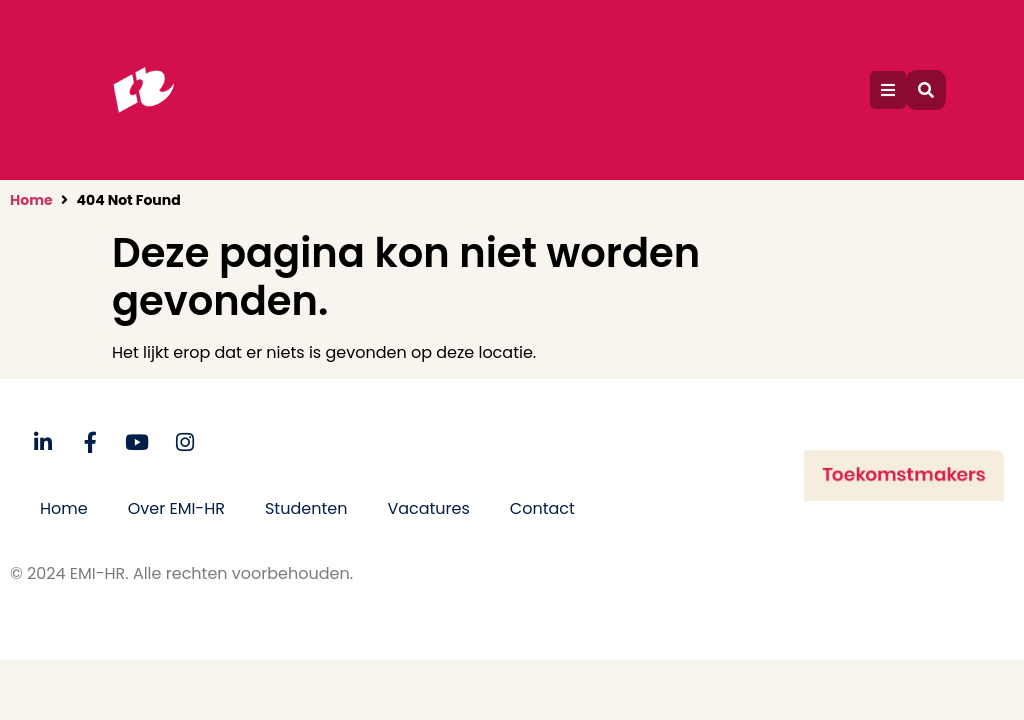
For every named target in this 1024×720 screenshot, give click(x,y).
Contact (542, 508)
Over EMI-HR (176, 508)
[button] (888, 90)
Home (31, 200)
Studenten (306, 508)
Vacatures (428, 508)
